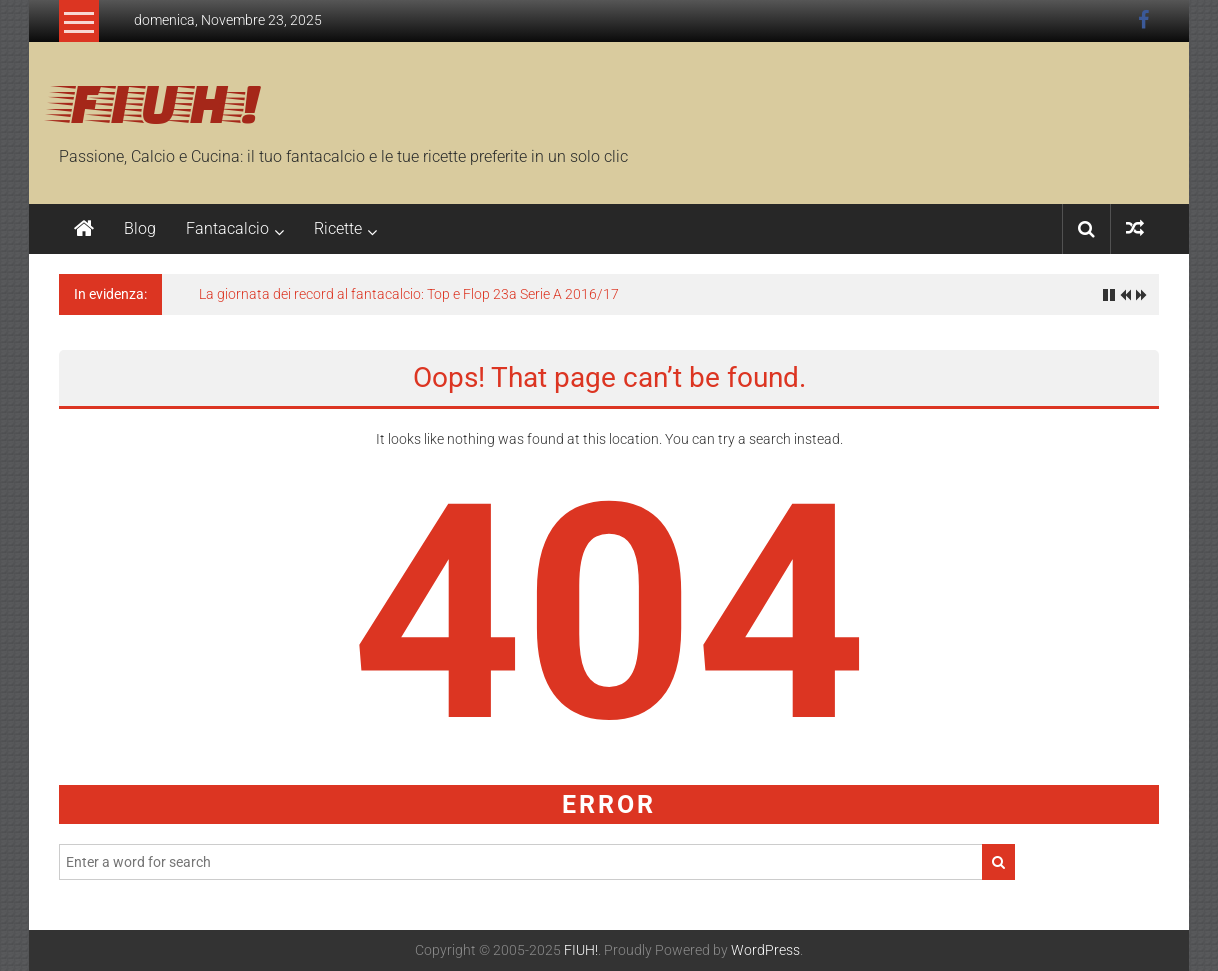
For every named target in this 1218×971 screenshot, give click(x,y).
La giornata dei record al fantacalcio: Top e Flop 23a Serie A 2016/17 (409, 294)
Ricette (338, 228)
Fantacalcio (227, 228)
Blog (140, 228)
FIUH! (160, 101)
